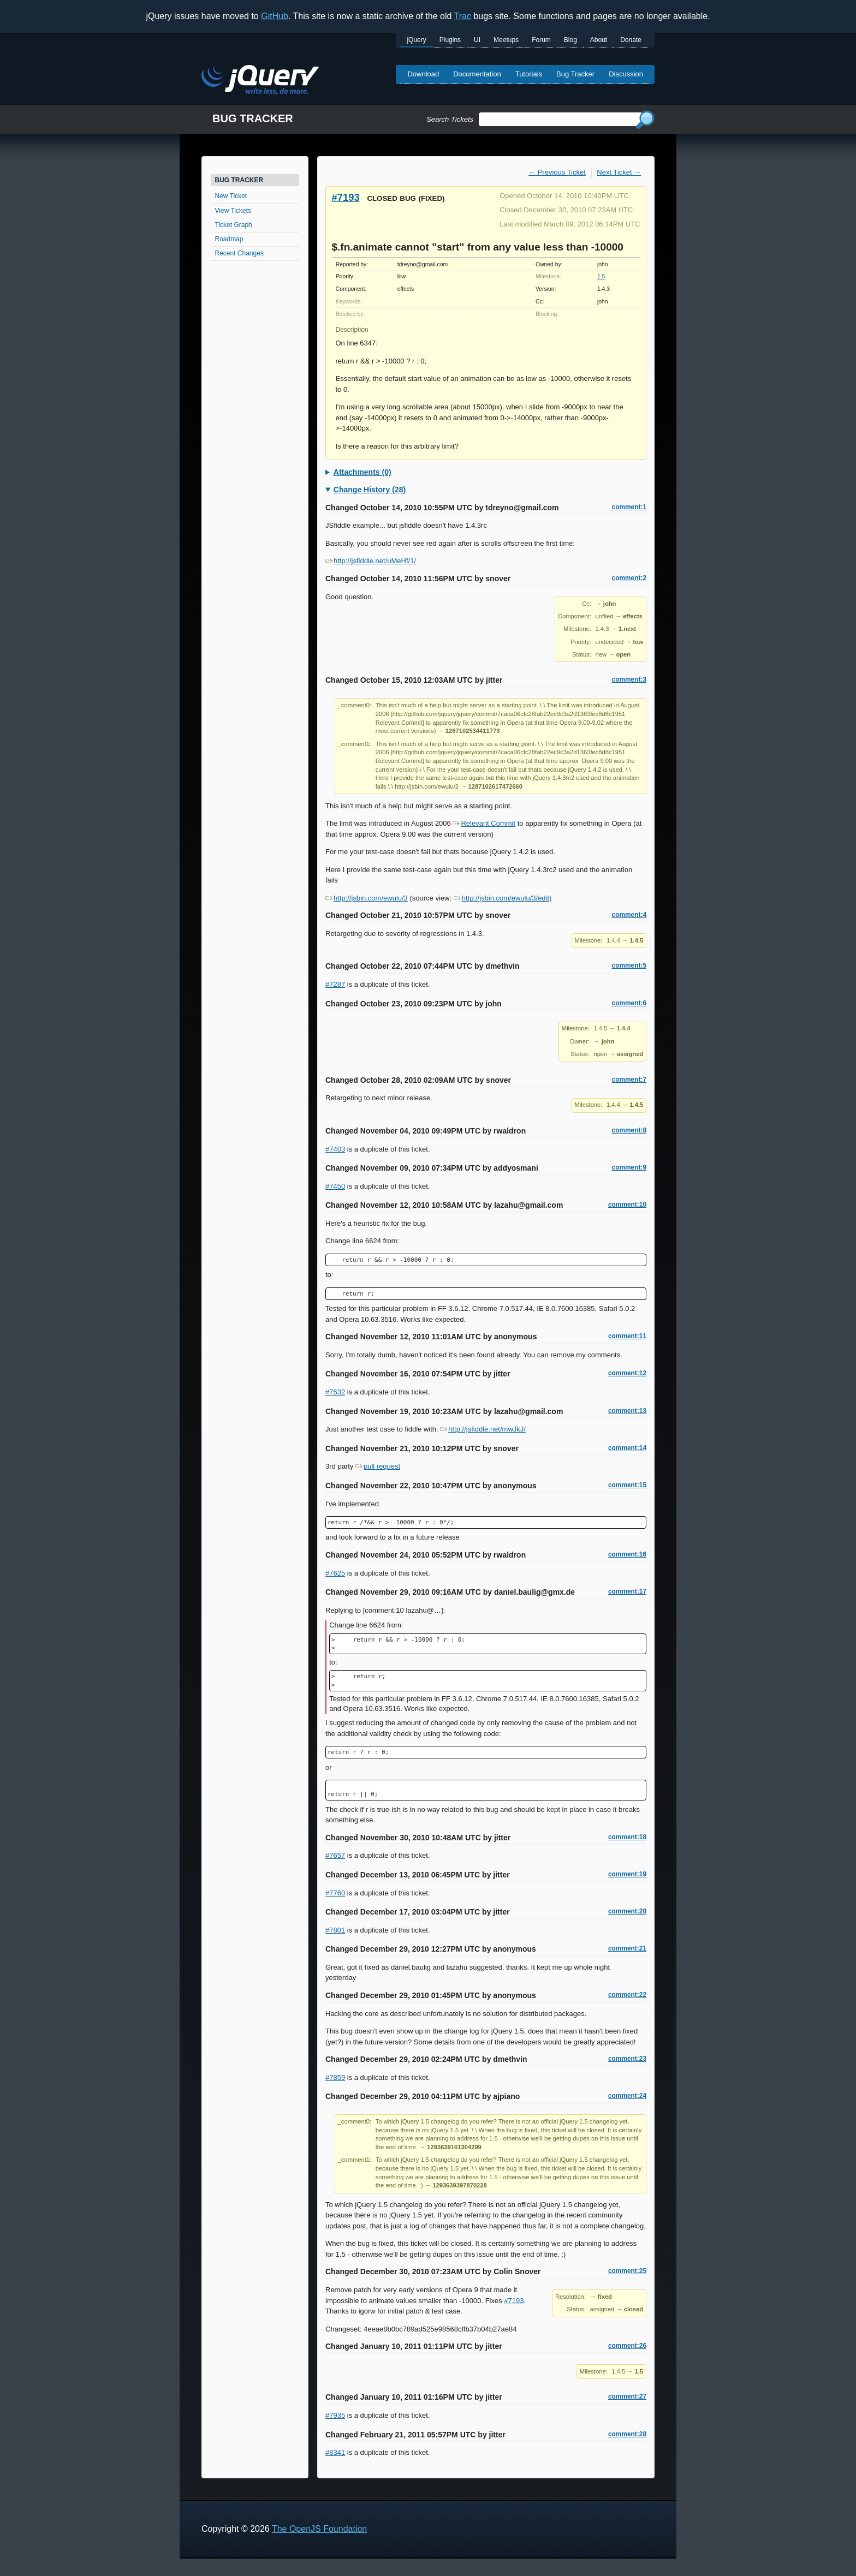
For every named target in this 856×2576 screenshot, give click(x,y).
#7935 (335, 2415)
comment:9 (629, 1167)
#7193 (346, 197)
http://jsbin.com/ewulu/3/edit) (503, 898)
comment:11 (627, 1336)
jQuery (416, 40)
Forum (541, 40)
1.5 (601, 276)
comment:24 (627, 2096)
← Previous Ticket (557, 172)
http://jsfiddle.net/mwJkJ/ (483, 1429)
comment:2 (629, 578)
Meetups (506, 40)
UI (477, 40)
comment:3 (629, 679)
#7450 (335, 1186)
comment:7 (629, 1079)
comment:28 (627, 2434)
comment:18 (627, 1837)
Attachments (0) (362, 472)
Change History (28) (370, 489)
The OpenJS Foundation (319, 2528)
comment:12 (627, 1373)
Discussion (626, 74)
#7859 (335, 2077)
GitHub (274, 16)
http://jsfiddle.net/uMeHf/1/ (370, 561)
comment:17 (627, 1591)
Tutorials (528, 74)
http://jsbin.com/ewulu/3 (366, 898)
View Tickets (233, 210)
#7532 (335, 1392)
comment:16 (627, 1554)
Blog (570, 40)
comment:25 (627, 2271)
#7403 (335, 1149)
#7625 (335, 1573)
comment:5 (629, 965)
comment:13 (627, 1411)
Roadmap (229, 239)
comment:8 (629, 1130)
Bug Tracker (575, 74)
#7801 (335, 1930)
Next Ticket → (619, 172)
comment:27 (627, 2396)
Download (423, 74)
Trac (462, 16)
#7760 (335, 1893)
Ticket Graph (233, 225)
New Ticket (231, 196)
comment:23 (627, 2058)
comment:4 (629, 915)
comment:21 (627, 1948)
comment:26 (627, 2346)
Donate (630, 40)
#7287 (335, 984)
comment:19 (627, 1874)
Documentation (477, 74)
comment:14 (627, 1448)
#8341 (335, 2452)
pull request (377, 1466)
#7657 (335, 1855)
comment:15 (627, 1485)
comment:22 (627, 1995)
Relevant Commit (484, 823)
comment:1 (629, 507)
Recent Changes (239, 253)
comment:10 (627, 1204)
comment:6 (629, 1003)
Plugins (450, 40)
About (598, 40)
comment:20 (627, 1911)
